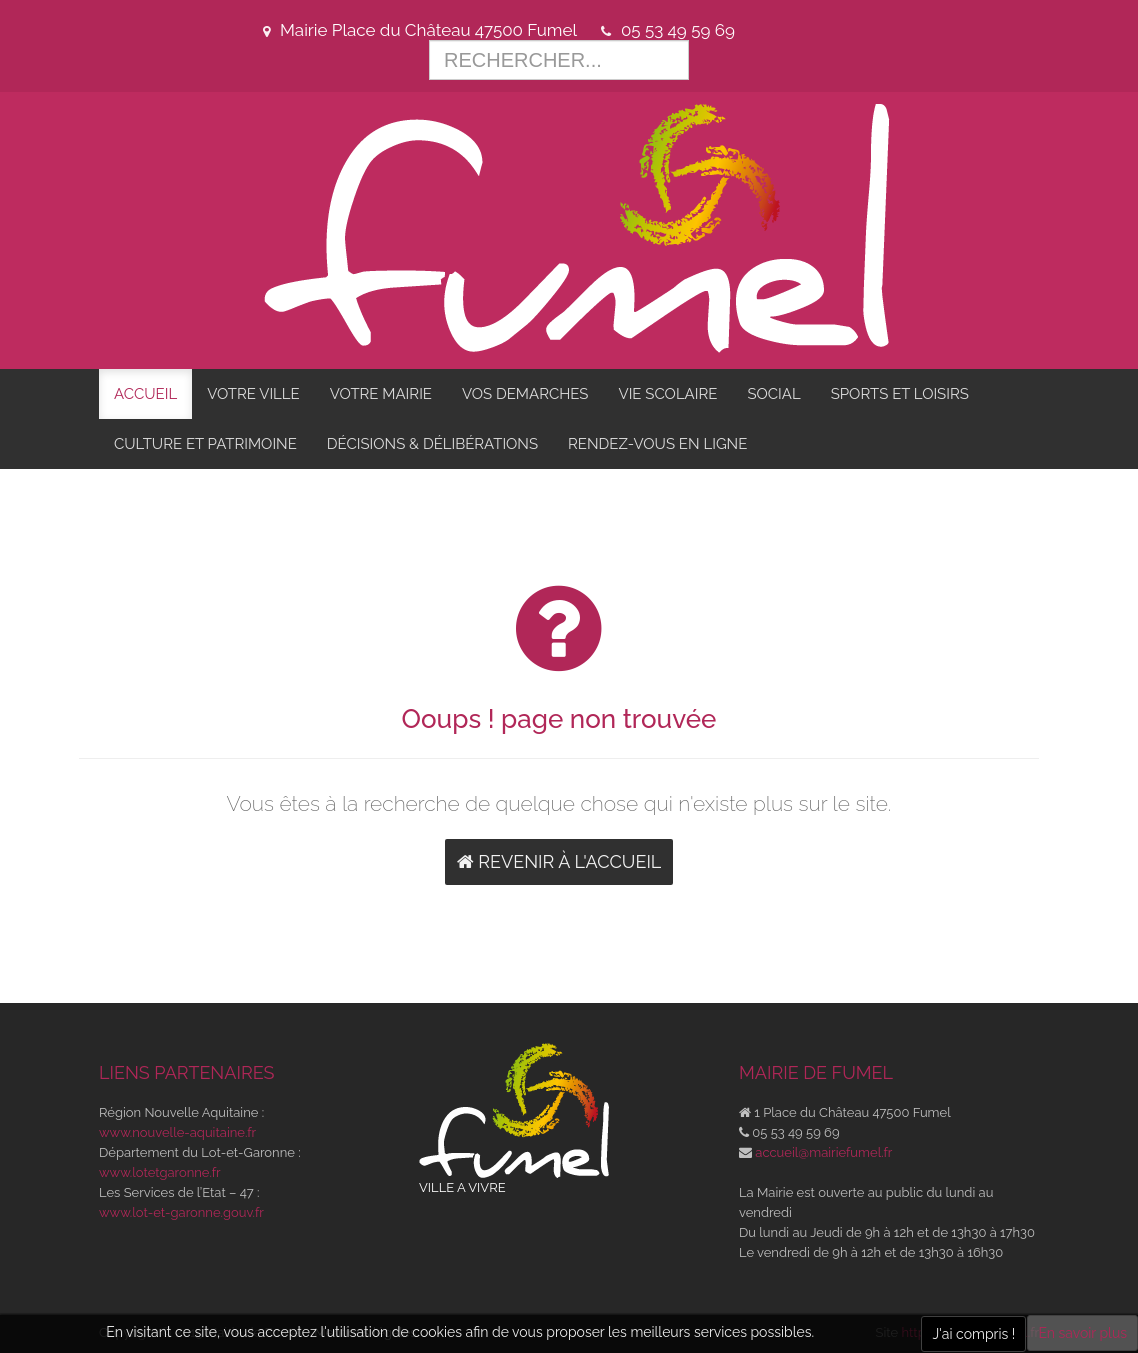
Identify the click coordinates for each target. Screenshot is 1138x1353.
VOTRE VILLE (253, 394)
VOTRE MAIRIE (381, 394)
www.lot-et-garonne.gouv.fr (181, 1212)
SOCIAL (773, 394)
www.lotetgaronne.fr (160, 1172)
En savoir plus (1082, 1333)
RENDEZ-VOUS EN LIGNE (657, 444)
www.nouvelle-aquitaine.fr (177, 1132)
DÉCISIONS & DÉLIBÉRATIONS (432, 444)
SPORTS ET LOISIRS (900, 394)
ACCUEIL (145, 394)
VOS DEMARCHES (525, 394)
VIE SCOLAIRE (667, 394)
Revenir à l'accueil (559, 861)
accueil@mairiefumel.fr (823, 1152)
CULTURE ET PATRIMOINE (205, 444)
